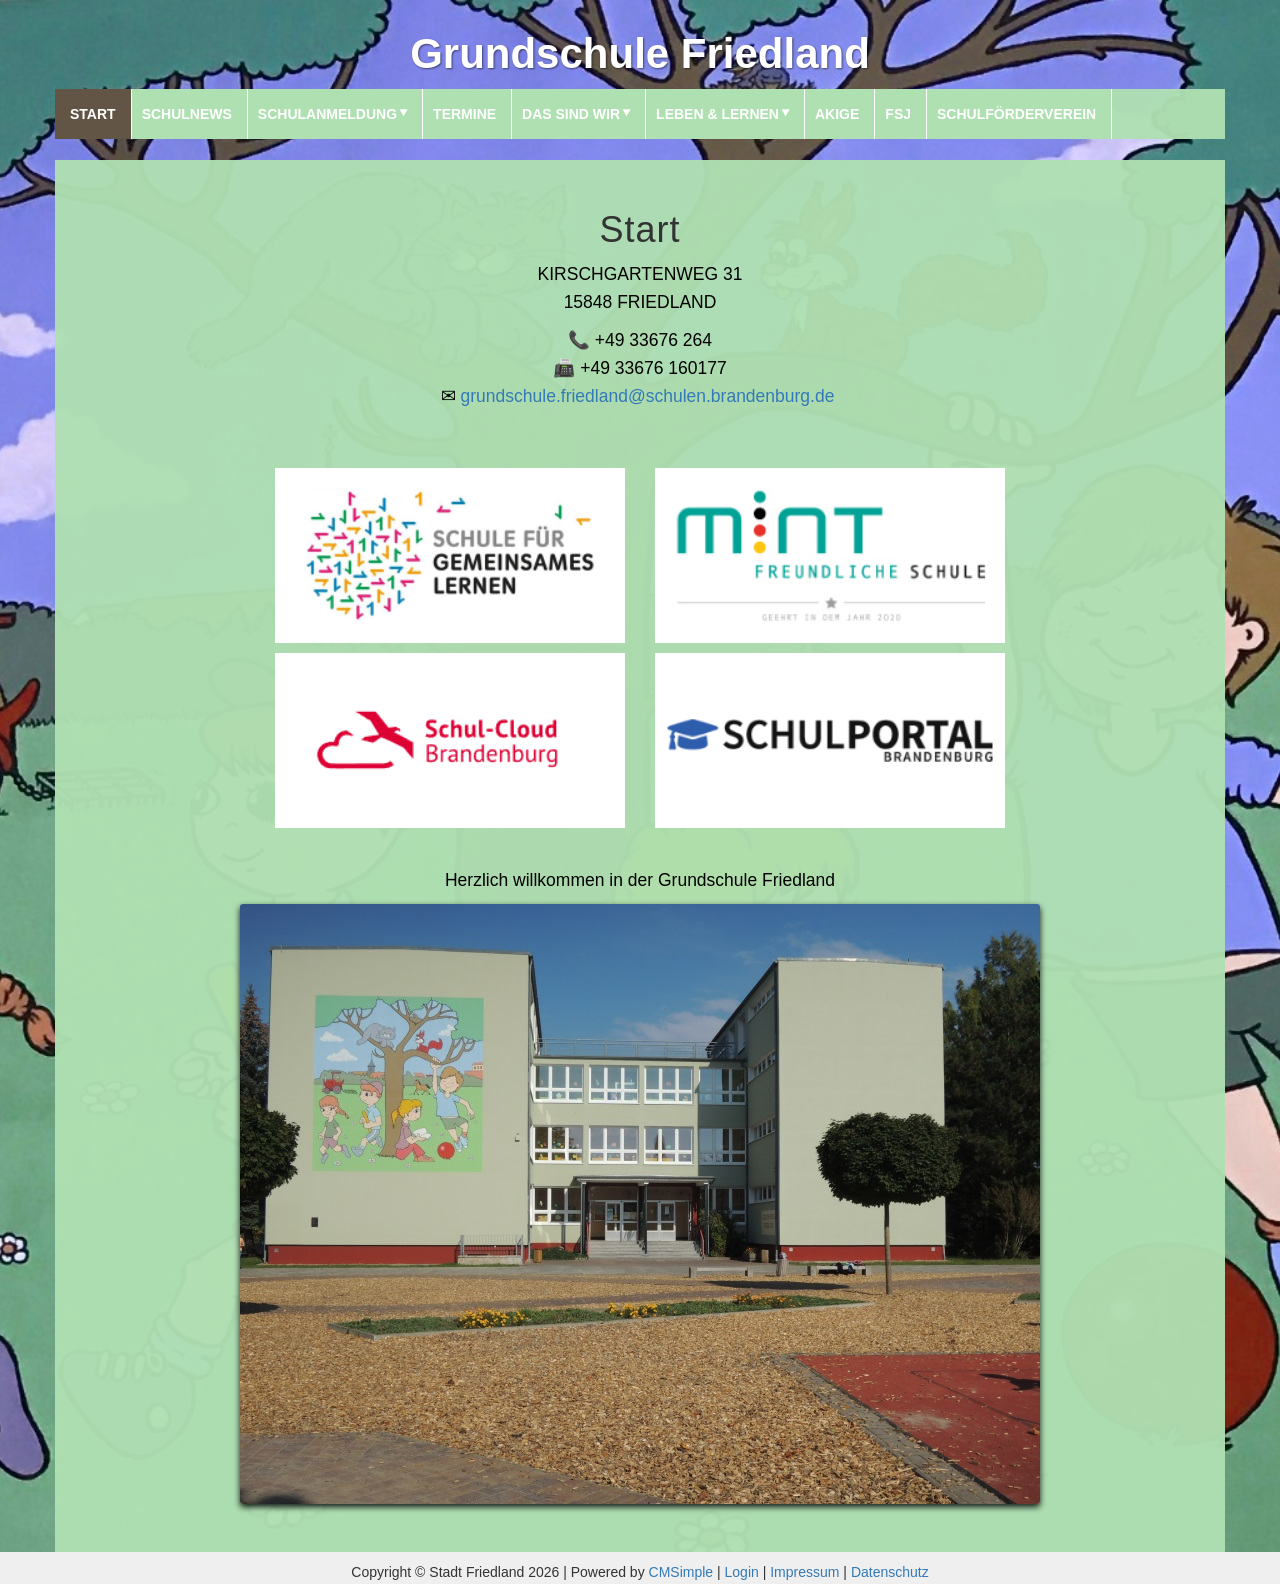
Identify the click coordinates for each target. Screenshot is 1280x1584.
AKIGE (837, 114)
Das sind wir (571, 114)
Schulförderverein (1016, 114)
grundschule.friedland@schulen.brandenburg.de (648, 396)
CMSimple (681, 1572)
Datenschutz (890, 1572)
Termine (464, 114)
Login (742, 1572)
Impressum (804, 1572)
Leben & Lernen (717, 114)
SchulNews (187, 114)
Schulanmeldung (327, 114)
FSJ (898, 114)
